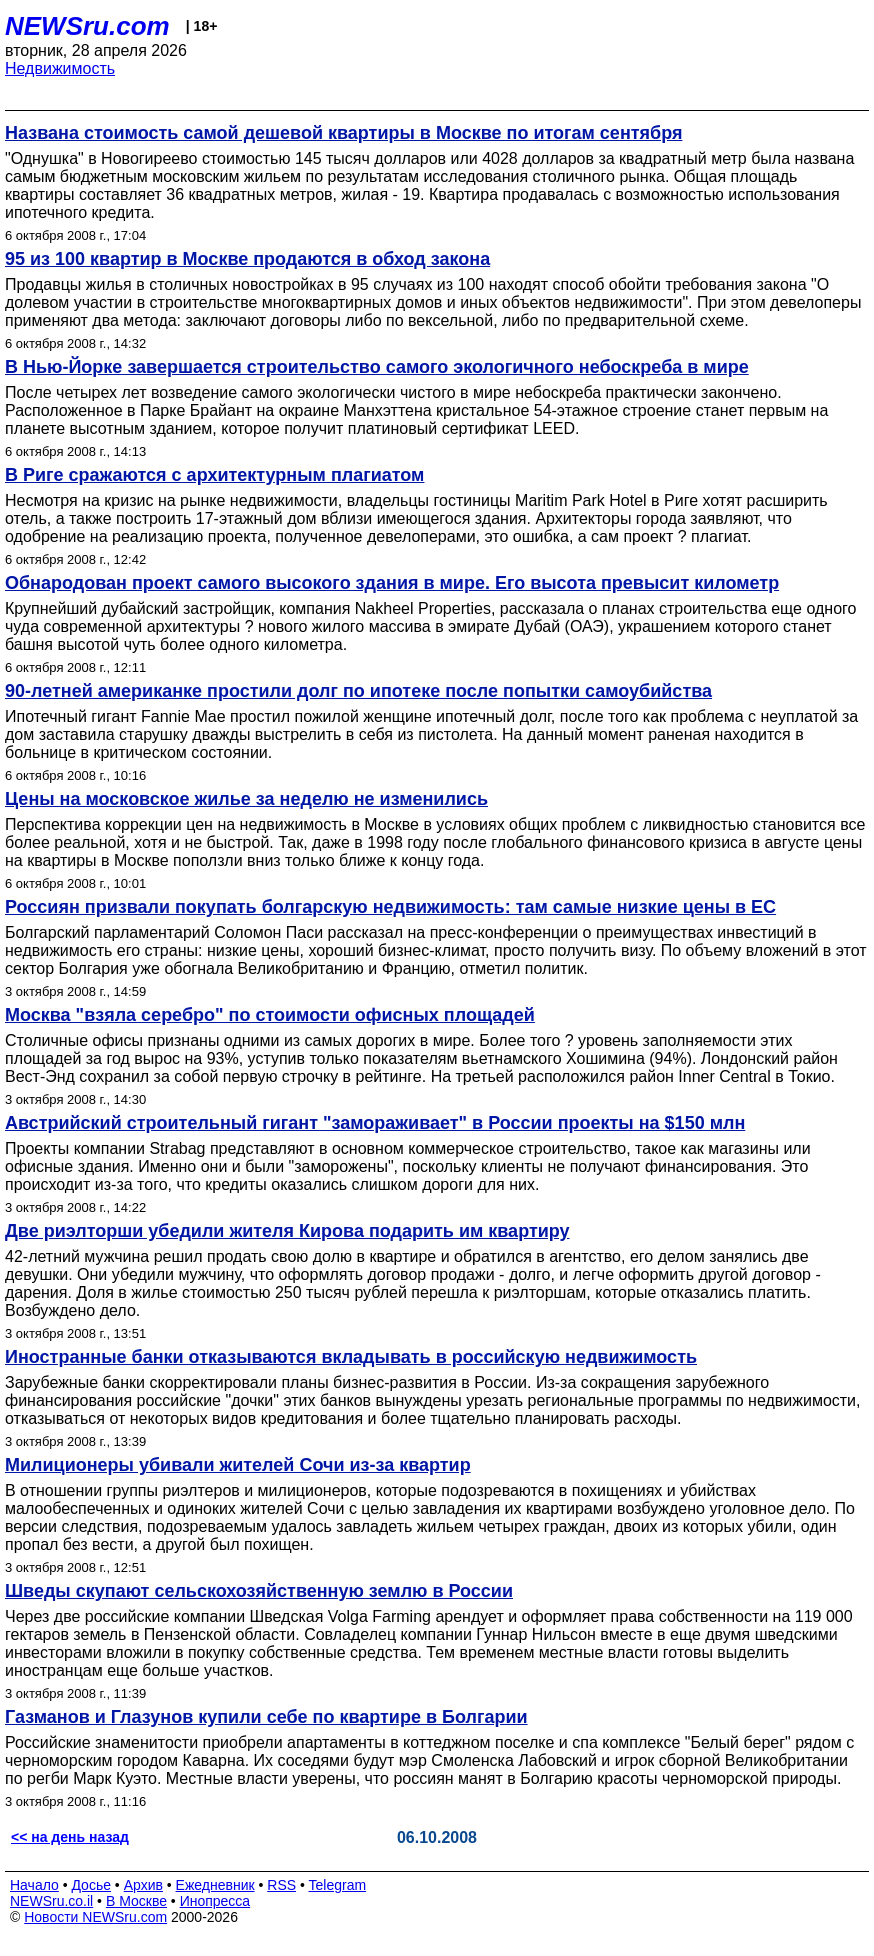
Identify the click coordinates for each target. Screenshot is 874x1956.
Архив (143, 1885)
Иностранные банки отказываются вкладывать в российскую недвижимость (351, 1357)
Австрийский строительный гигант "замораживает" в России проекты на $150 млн (375, 1123)
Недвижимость (60, 68)
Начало (34, 1885)
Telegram (338, 1885)
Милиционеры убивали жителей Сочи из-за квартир (238, 1465)
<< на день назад (70, 1837)
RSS (281, 1885)
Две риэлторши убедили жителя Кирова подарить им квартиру (287, 1231)
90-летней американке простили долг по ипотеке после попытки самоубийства (358, 691)
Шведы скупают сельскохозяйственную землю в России (259, 1591)
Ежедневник (215, 1885)
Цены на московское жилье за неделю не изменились (246, 799)
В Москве (136, 1901)
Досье (91, 1885)
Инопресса (215, 1901)
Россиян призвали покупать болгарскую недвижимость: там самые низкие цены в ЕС (390, 907)
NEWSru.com (87, 26)
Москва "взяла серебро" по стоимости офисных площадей (270, 1015)
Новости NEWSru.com (95, 1917)
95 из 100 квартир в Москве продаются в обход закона (247, 259)
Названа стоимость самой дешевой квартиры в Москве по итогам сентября (343, 133)
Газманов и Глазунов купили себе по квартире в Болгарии (266, 1717)
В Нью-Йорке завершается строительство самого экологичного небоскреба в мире (377, 367)
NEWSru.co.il (51, 1901)
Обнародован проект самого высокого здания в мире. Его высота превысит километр (392, 583)
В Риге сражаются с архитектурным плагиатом (214, 475)
